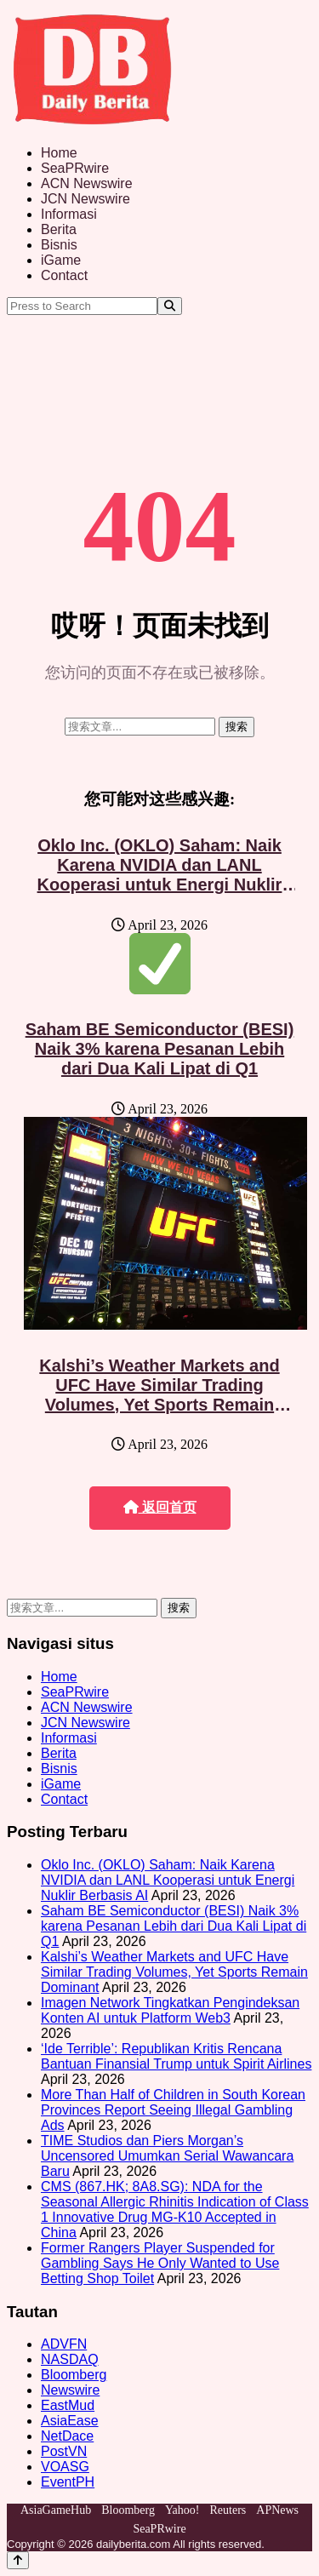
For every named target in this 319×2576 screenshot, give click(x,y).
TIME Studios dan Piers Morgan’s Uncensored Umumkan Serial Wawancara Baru (167, 2155)
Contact (64, 275)
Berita (59, 229)
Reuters (228, 2510)
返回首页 (160, 1507)
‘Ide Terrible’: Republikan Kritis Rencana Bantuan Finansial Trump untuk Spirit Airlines (176, 2056)
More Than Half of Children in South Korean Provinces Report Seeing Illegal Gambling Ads (173, 2109)
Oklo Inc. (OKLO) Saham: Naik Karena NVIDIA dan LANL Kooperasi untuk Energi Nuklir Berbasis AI (159, 874)
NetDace (67, 2436)
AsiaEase (70, 2420)
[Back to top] (18, 2560)
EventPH (67, 2482)
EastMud (67, 2405)
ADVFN (64, 2344)
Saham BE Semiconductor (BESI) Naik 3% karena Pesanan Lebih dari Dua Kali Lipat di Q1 (160, 1049)
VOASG (65, 2466)
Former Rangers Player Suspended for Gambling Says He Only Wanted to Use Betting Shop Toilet (160, 2263)
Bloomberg (73, 2374)
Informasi (69, 214)
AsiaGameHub (55, 2510)
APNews (277, 2510)
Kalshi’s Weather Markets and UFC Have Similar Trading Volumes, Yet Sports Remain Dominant (159, 1395)
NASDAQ (70, 2359)
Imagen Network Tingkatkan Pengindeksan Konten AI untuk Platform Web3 (170, 2010)
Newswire (70, 2390)
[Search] (169, 306)
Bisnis (59, 245)
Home (59, 153)
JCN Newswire (85, 199)
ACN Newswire (87, 183)
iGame (61, 260)
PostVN (64, 2451)
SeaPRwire (75, 168)
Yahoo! (182, 2510)
